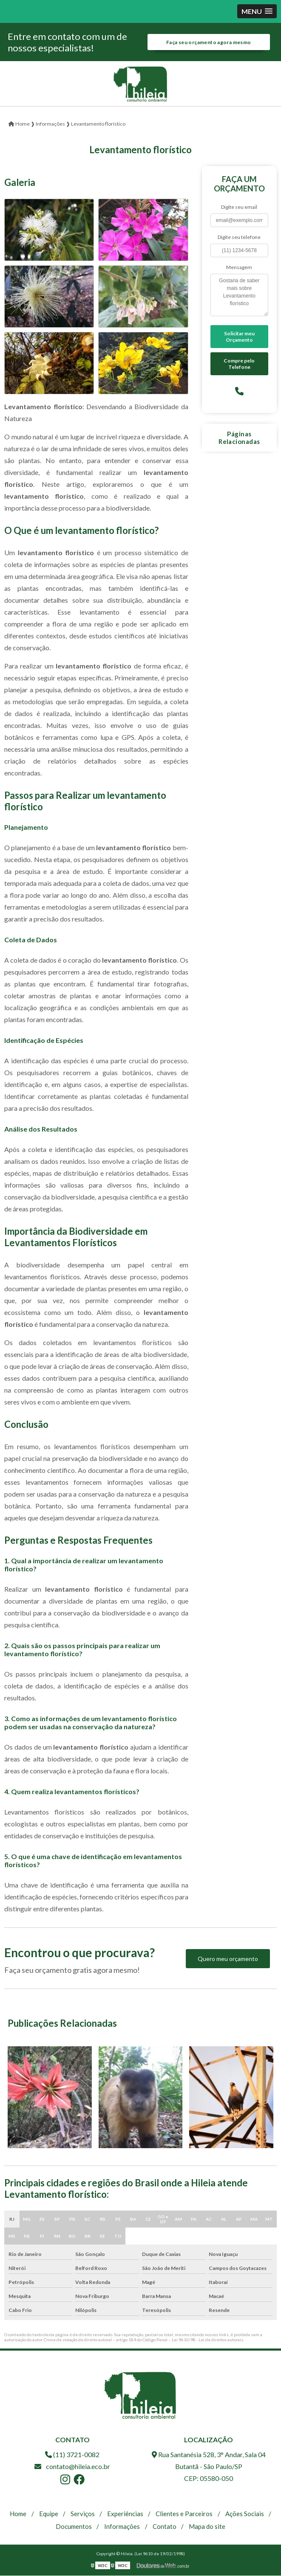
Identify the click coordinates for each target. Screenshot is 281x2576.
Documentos (74, 2527)
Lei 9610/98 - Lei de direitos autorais (207, 2340)
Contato (164, 2527)
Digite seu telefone (239, 237)
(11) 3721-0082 (72, 2455)
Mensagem (239, 267)
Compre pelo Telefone (239, 364)
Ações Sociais (244, 2514)
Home (18, 2514)
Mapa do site (207, 2527)
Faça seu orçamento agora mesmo (208, 42)
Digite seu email (239, 207)
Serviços (83, 2514)
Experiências (125, 2514)
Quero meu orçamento (228, 1959)
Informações (122, 2527)
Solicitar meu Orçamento (239, 337)
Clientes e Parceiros (184, 2514)
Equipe (48, 2514)
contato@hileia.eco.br (72, 2467)
